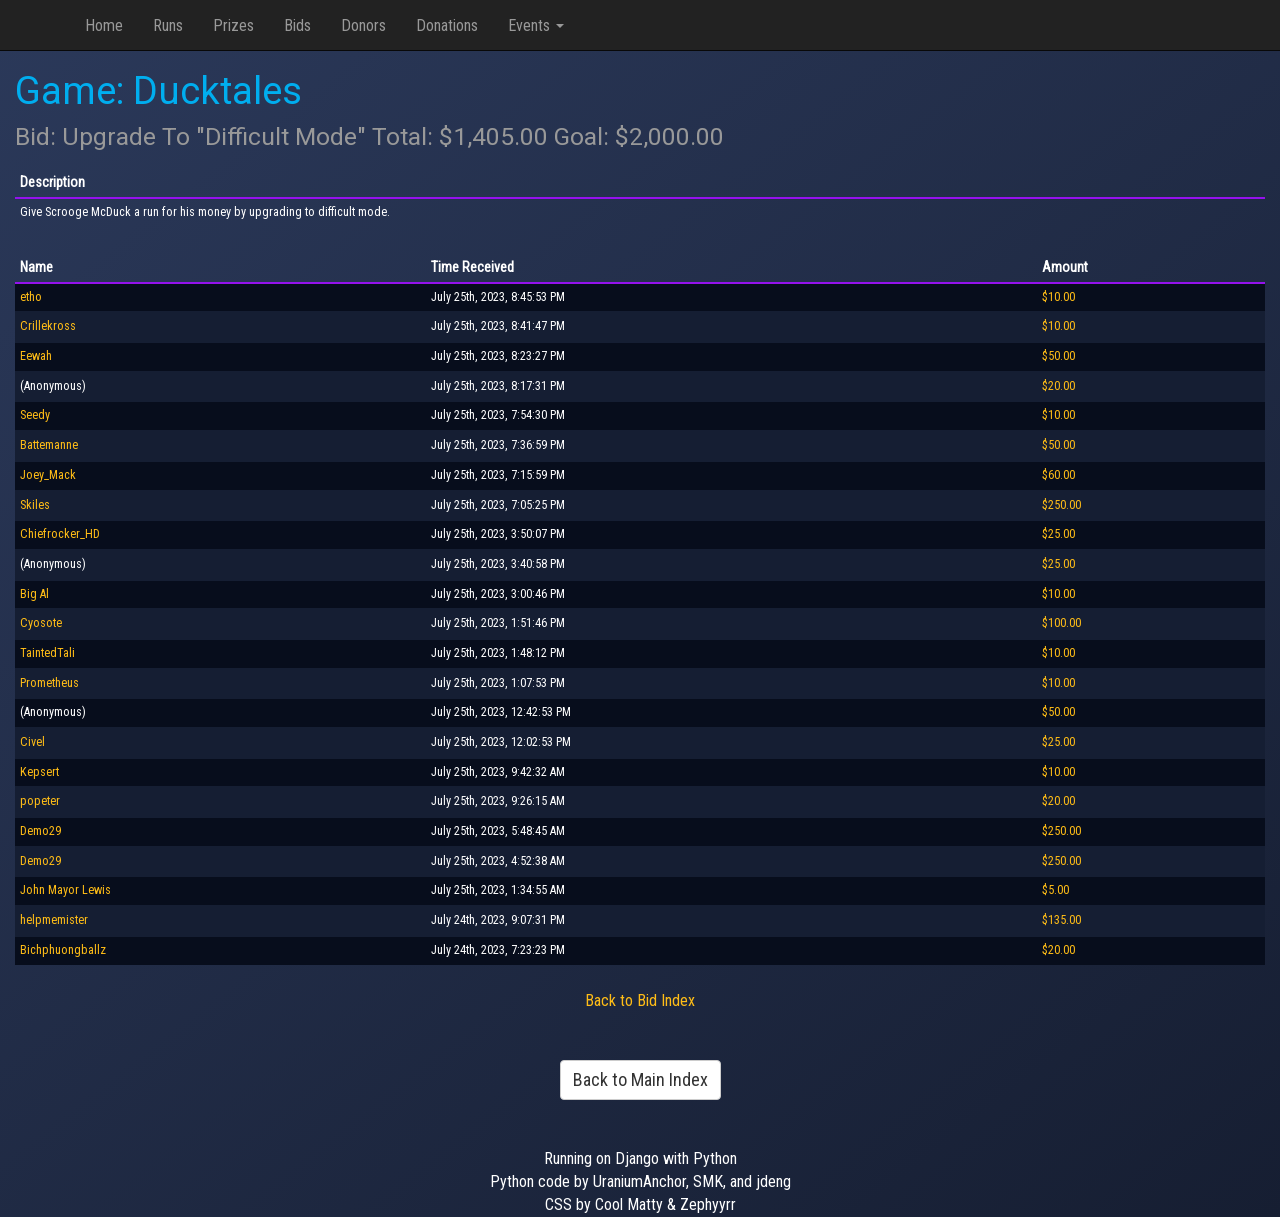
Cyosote (41, 623)
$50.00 (1058, 356)
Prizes (233, 25)
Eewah (36, 356)
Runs (168, 25)
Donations (447, 25)
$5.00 (1055, 890)
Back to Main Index (640, 1079)
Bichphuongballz (63, 950)
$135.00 (1061, 920)
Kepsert (39, 772)
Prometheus (49, 683)
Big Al (34, 594)
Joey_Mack (48, 475)
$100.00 (1061, 623)
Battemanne (49, 445)
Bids (297, 25)
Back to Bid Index (640, 1000)
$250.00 (1061, 505)
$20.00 (1058, 386)
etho (31, 297)
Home (104, 25)
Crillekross (48, 326)
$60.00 (1058, 475)
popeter (40, 801)
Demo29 (40, 831)
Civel (32, 742)
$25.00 (1058, 534)
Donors (363, 25)
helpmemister (54, 920)
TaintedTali (47, 653)
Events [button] (536, 25)
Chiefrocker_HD (60, 534)
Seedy (35, 415)
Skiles (35, 505)
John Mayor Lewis (65, 890)
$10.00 (1058, 297)
